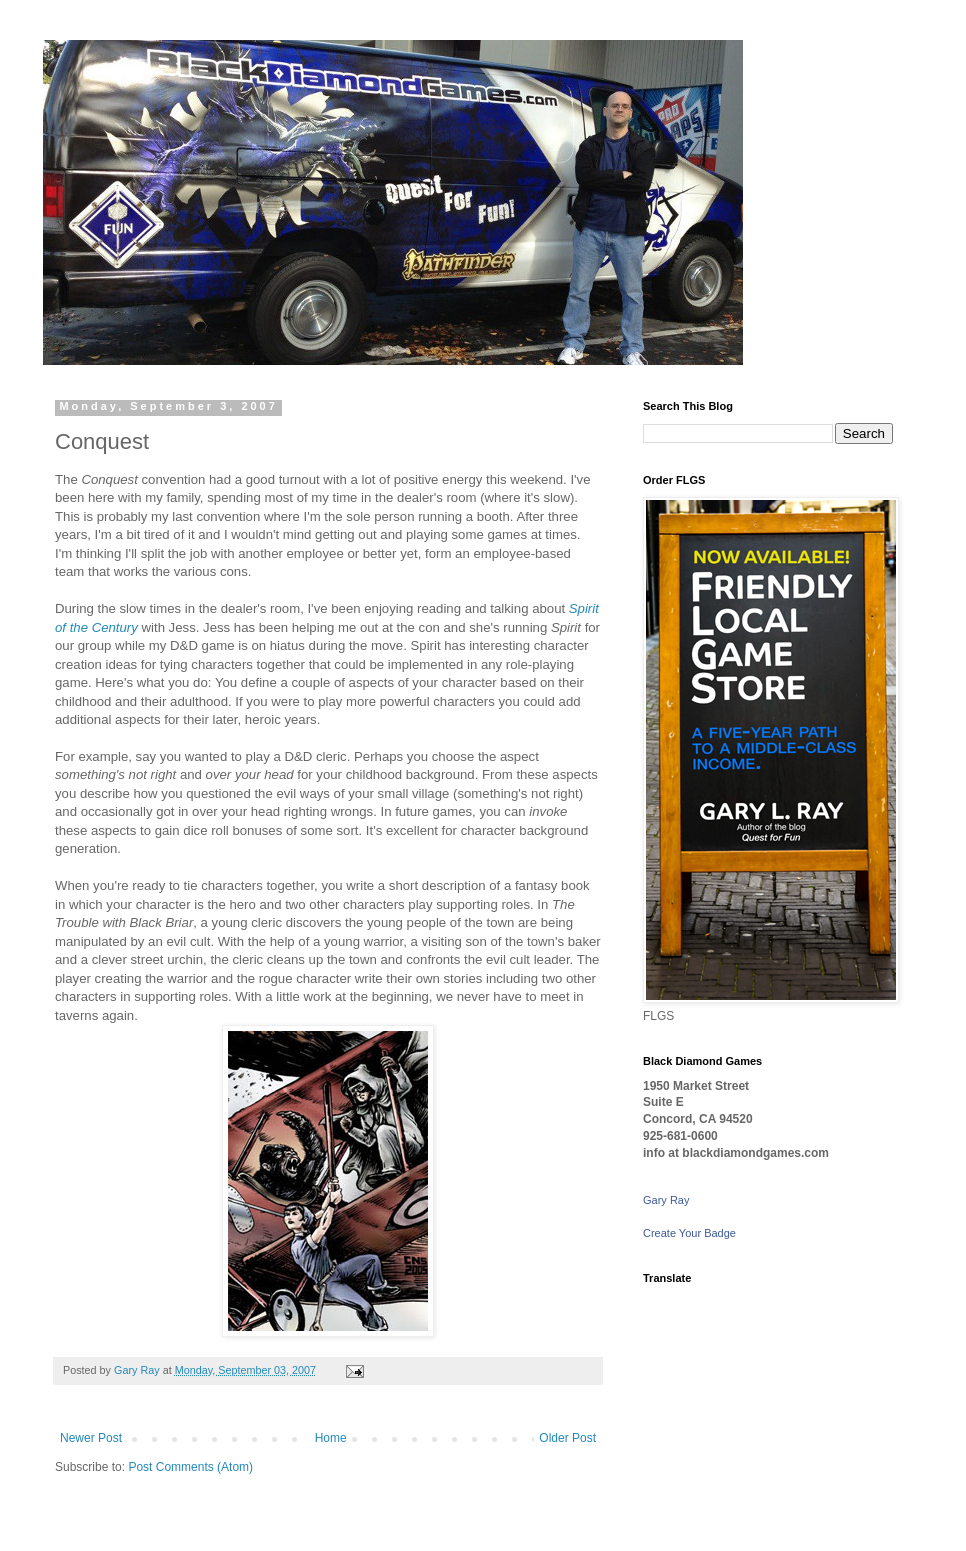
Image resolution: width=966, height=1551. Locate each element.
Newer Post (91, 1438)
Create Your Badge (689, 1233)
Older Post (567, 1438)
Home (331, 1438)
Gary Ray (666, 1200)
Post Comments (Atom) (190, 1467)
